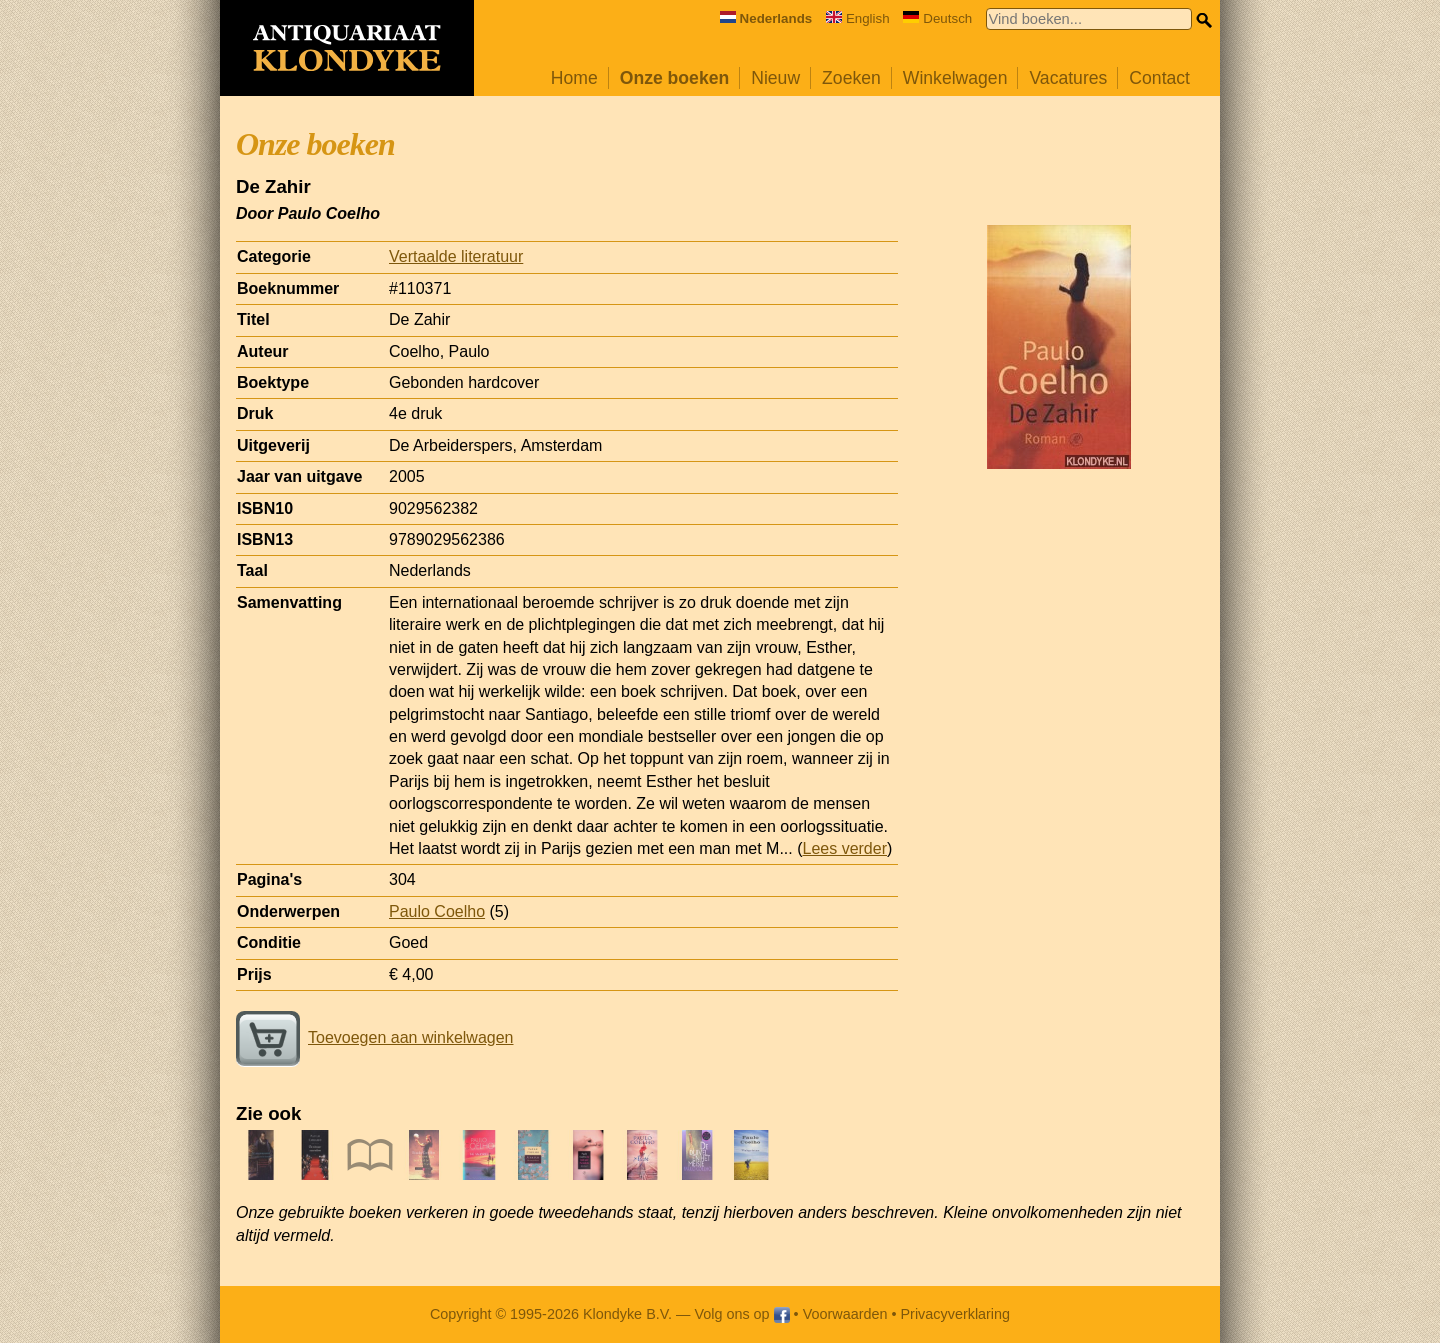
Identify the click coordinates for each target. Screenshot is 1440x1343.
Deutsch (937, 18)
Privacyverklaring (956, 1314)
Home (574, 78)
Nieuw (775, 78)
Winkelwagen (955, 78)
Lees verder (844, 848)
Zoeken (851, 78)
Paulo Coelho (437, 911)
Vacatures (1068, 78)
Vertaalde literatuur (456, 256)
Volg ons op (741, 1314)
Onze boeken (675, 78)
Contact (1159, 78)
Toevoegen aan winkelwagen (374, 1037)
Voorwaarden (845, 1314)
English (858, 18)
